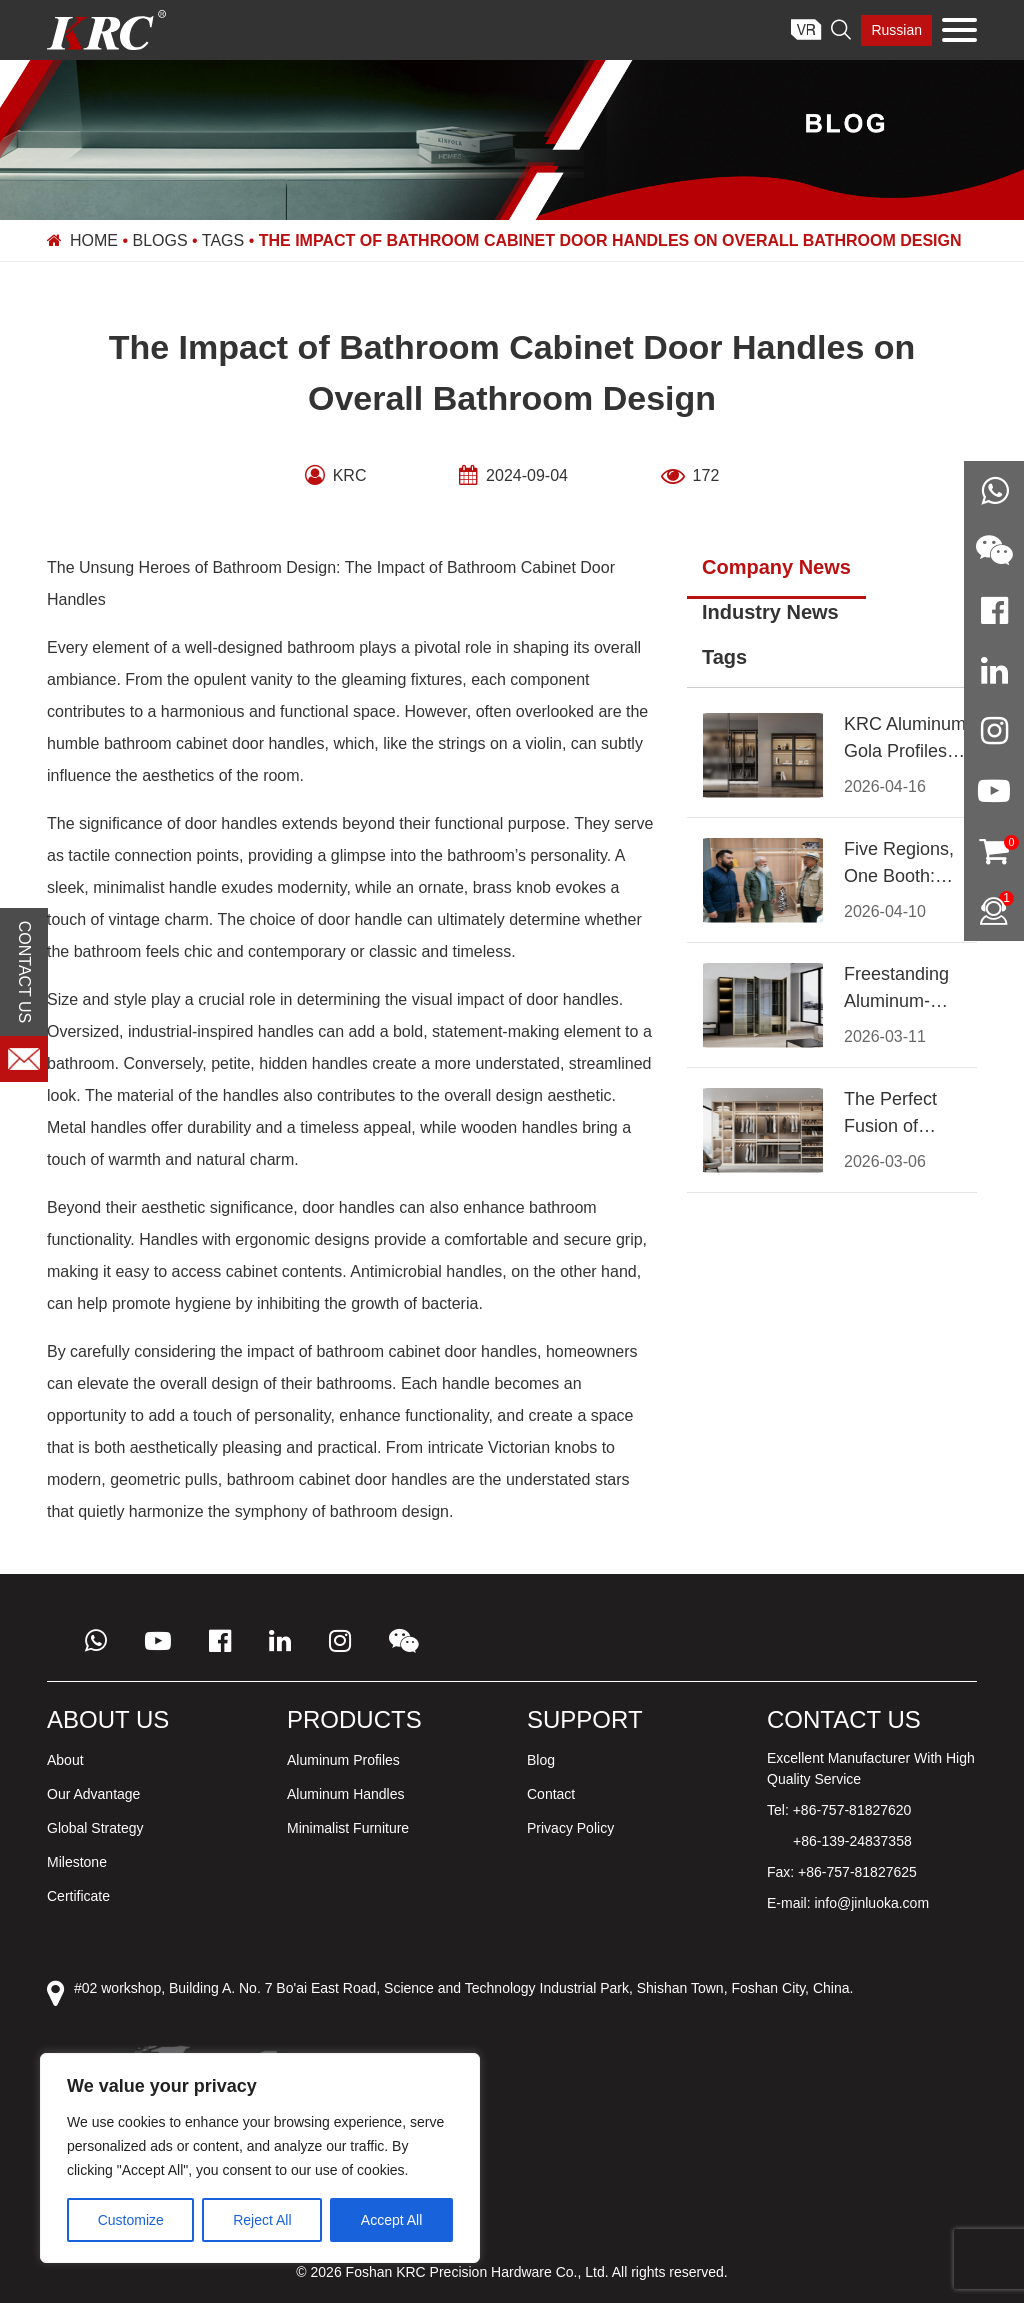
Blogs (160, 240)
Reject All (262, 2220)
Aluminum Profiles (343, 1760)
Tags (223, 240)
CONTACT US (24, 972)
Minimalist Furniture (348, 1828)
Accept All (391, 2220)
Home (94, 240)
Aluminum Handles (346, 1794)
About (65, 1760)
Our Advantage (93, 1794)
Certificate (78, 1896)
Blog (541, 1760)
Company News (776, 567)
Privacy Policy (570, 1828)
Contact (551, 1794)
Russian (896, 30)
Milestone (77, 1862)
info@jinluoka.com (871, 1903)
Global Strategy (95, 1828)
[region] (260, 2158)
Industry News (770, 612)
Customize (131, 2220)
